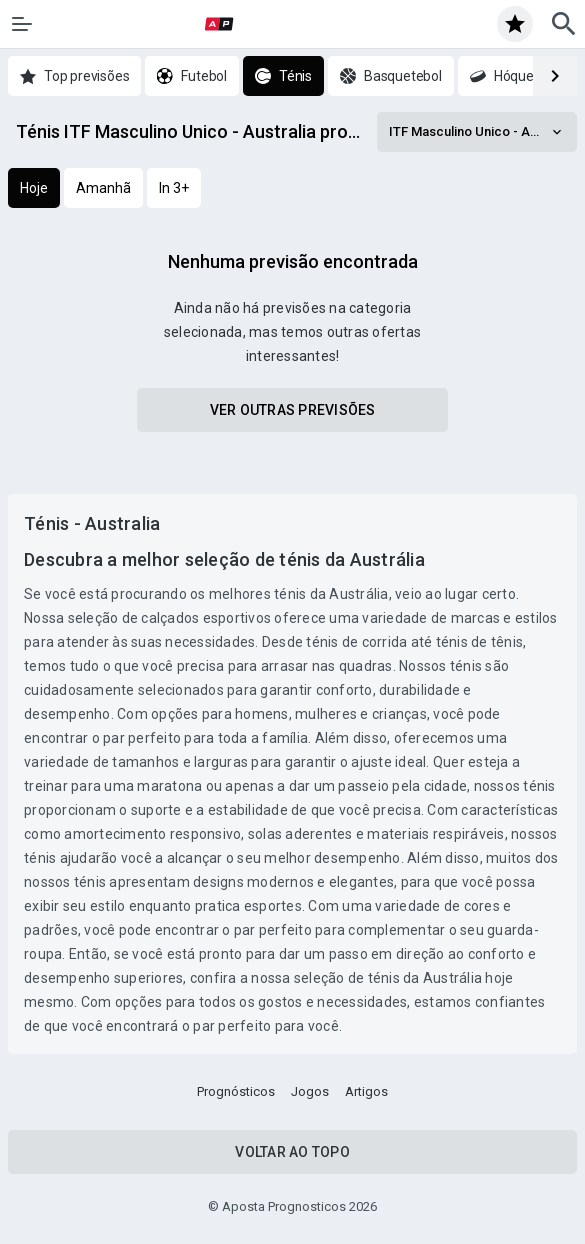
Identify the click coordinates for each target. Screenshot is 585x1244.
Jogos (310, 1091)
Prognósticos (236, 1091)
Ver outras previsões (293, 410)
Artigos (366, 1091)
